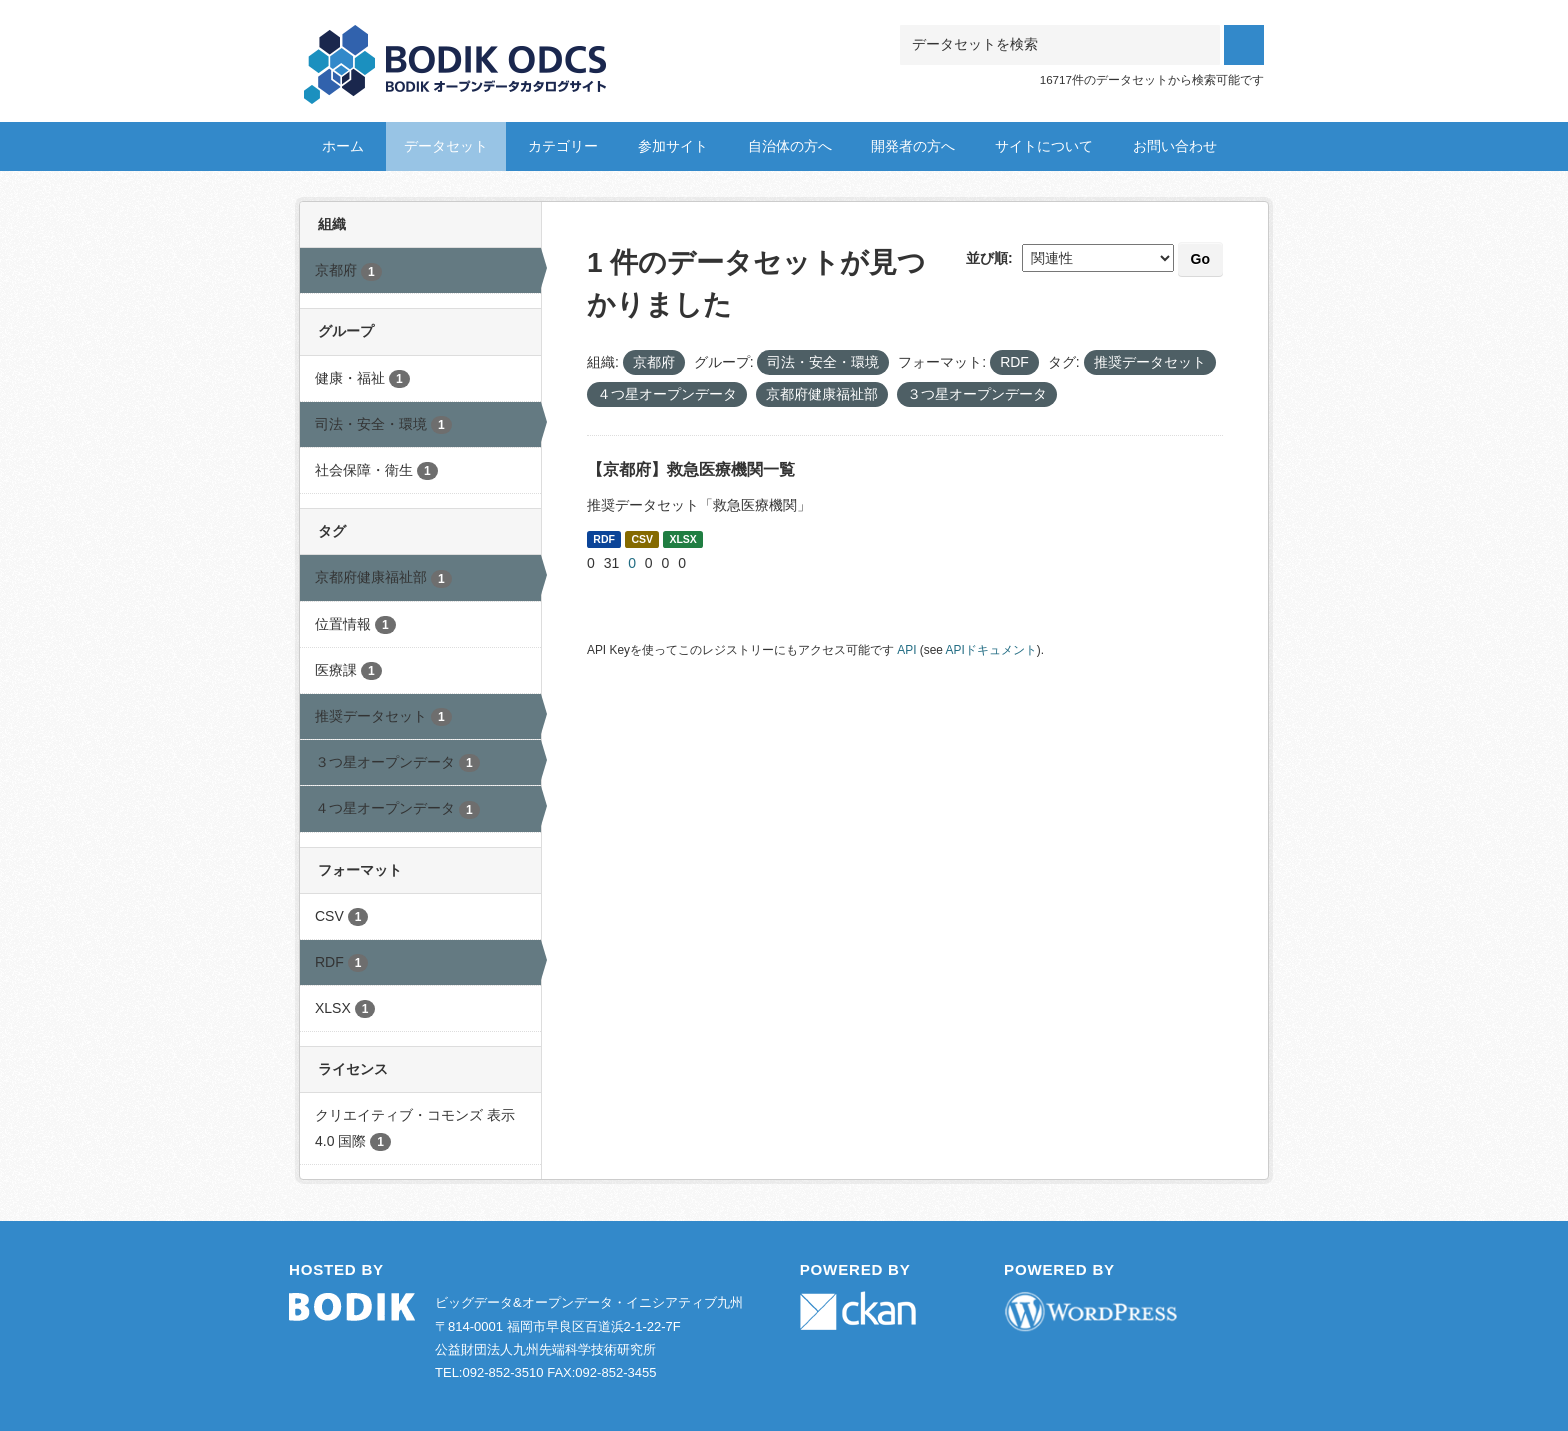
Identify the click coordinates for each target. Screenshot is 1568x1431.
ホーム (343, 146)
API (906, 650)
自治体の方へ (790, 146)
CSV (642, 539)
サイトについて (1044, 146)
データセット (446, 146)
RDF (604, 539)
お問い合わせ (1175, 146)
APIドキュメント (991, 650)
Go (1200, 259)
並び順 (987, 258)
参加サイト (673, 146)
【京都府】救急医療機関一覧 (691, 469)
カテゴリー (563, 146)
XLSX (682, 539)
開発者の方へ (913, 146)
